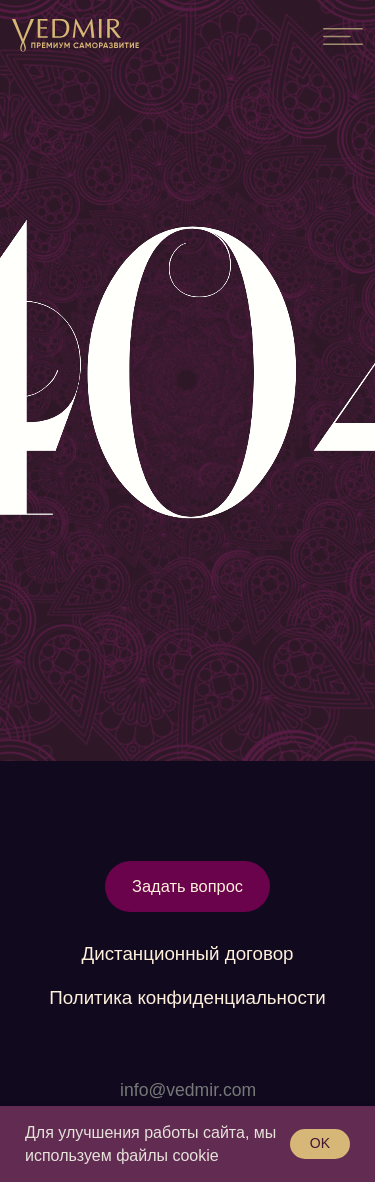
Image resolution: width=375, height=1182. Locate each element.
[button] (187, 887)
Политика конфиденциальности (187, 997)
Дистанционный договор (187, 953)
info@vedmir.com (188, 1090)
